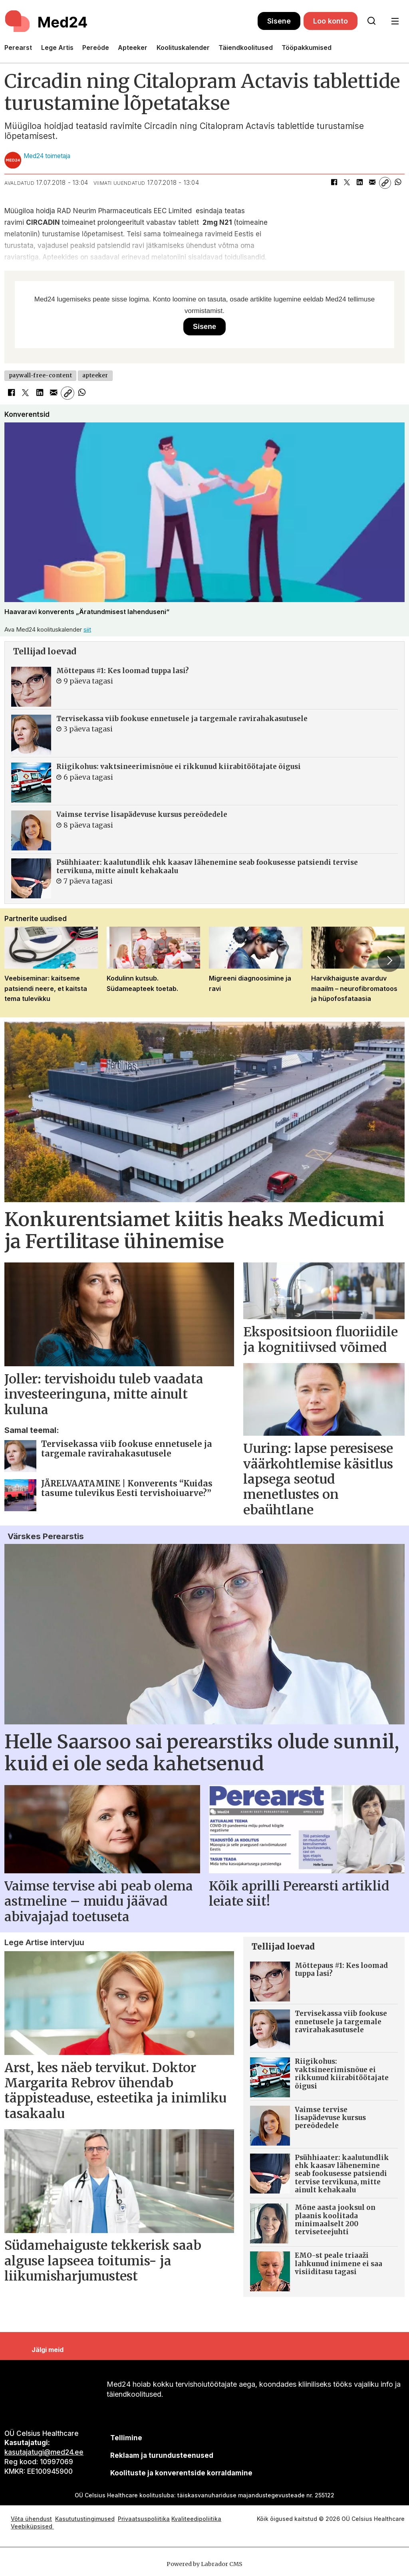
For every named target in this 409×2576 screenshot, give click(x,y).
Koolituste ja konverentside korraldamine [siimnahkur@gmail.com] (181, 2473)
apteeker (95, 375)
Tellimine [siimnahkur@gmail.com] (126, 2438)
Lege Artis (57, 48)
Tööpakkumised (307, 48)
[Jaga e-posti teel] (372, 183)
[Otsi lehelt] (371, 21)
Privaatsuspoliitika (144, 2518)
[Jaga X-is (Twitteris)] (347, 183)
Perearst (18, 48)
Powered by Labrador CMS (204, 2564)
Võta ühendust (31, 2518)
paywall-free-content (40, 375)
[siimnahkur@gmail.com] (161, 2455)
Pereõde (95, 48)
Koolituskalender (183, 48)
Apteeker (132, 48)
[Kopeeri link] (385, 183)
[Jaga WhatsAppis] (398, 183)
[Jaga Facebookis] (334, 183)
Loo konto (330, 21)
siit (87, 629)
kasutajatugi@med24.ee (43, 2452)
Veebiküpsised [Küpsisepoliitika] (32, 2526)
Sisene (279, 21)
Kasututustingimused (85, 2518)
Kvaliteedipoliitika (196, 2518)
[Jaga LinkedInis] (359, 183)
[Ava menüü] (394, 21)
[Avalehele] (47, 21)
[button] (389, 960)
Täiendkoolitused (245, 48)
